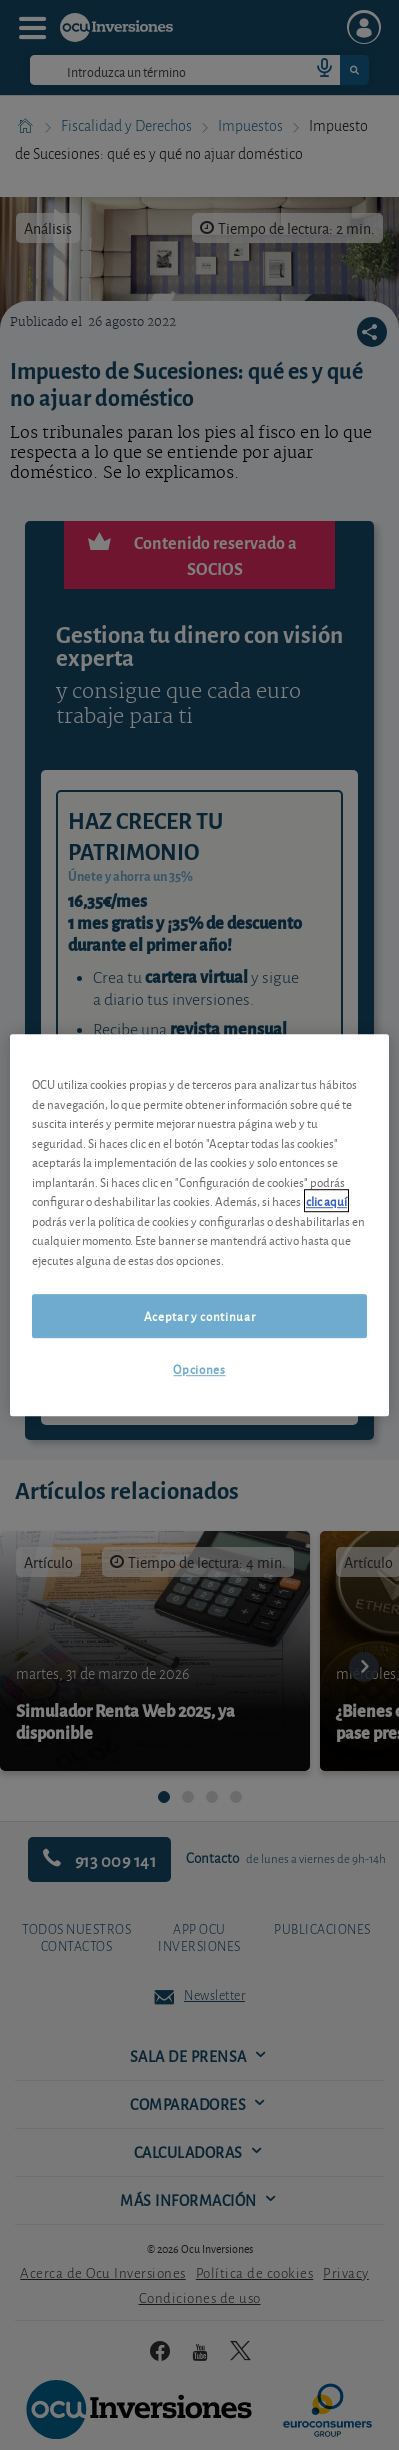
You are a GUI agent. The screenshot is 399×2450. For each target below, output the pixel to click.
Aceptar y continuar (199, 1315)
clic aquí (326, 1200)
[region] (199, 1225)
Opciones (199, 1369)
